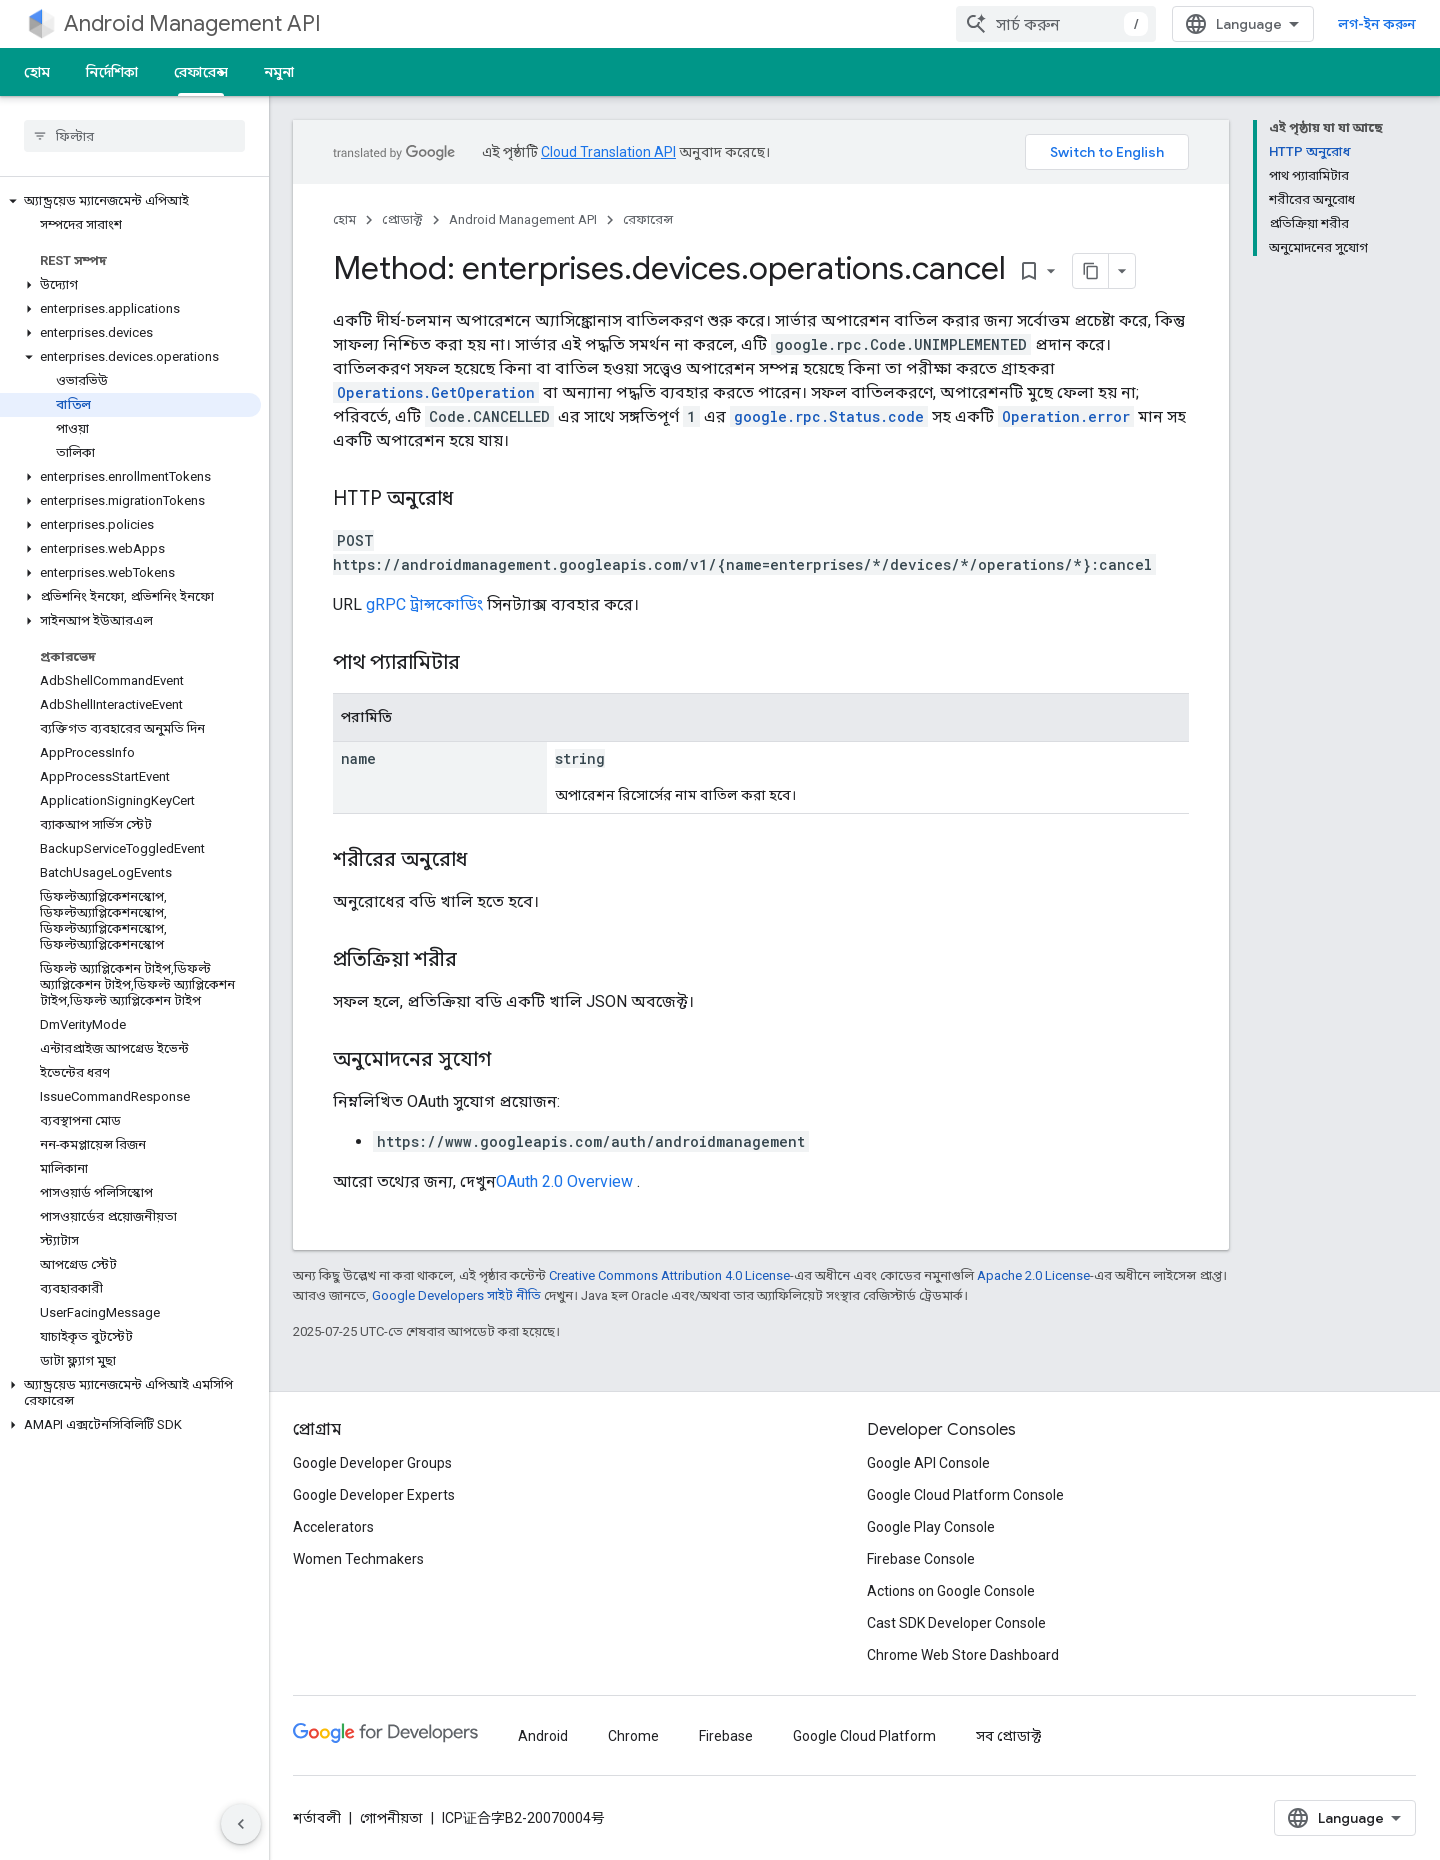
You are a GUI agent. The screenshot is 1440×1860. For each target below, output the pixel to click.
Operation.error (1066, 416)
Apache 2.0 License (1033, 1275)
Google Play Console (931, 1527)
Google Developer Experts (374, 1495)
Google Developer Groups (372, 1463)
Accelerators (333, 1527)
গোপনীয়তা (391, 1818)
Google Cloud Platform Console (965, 1495)
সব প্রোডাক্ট (1008, 1736)
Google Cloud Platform (864, 1736)
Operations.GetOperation (436, 392)
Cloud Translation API (608, 152)
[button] (130, 201)
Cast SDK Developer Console (956, 1623)
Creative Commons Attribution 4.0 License (669, 1275)
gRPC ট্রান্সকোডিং (424, 604)
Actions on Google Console (951, 1591)
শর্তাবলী (317, 1818)
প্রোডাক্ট (402, 219)
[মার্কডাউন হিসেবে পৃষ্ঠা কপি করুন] (1091, 271)
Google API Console (928, 1463)
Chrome (633, 1736)
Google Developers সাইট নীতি (456, 1295)
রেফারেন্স (648, 219)
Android (543, 1736)
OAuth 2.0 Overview (564, 1181)
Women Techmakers (358, 1559)
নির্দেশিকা (112, 72)
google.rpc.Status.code (829, 416)
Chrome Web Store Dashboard (963, 1655)
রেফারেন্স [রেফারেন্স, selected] (201, 72)
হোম (37, 72)
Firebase (726, 1736)
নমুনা (279, 72)
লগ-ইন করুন (1377, 24)
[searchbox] (134, 136)
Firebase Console (921, 1559)
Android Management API (192, 23)
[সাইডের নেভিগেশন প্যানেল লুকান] (241, 1824)
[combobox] (1056, 24)
